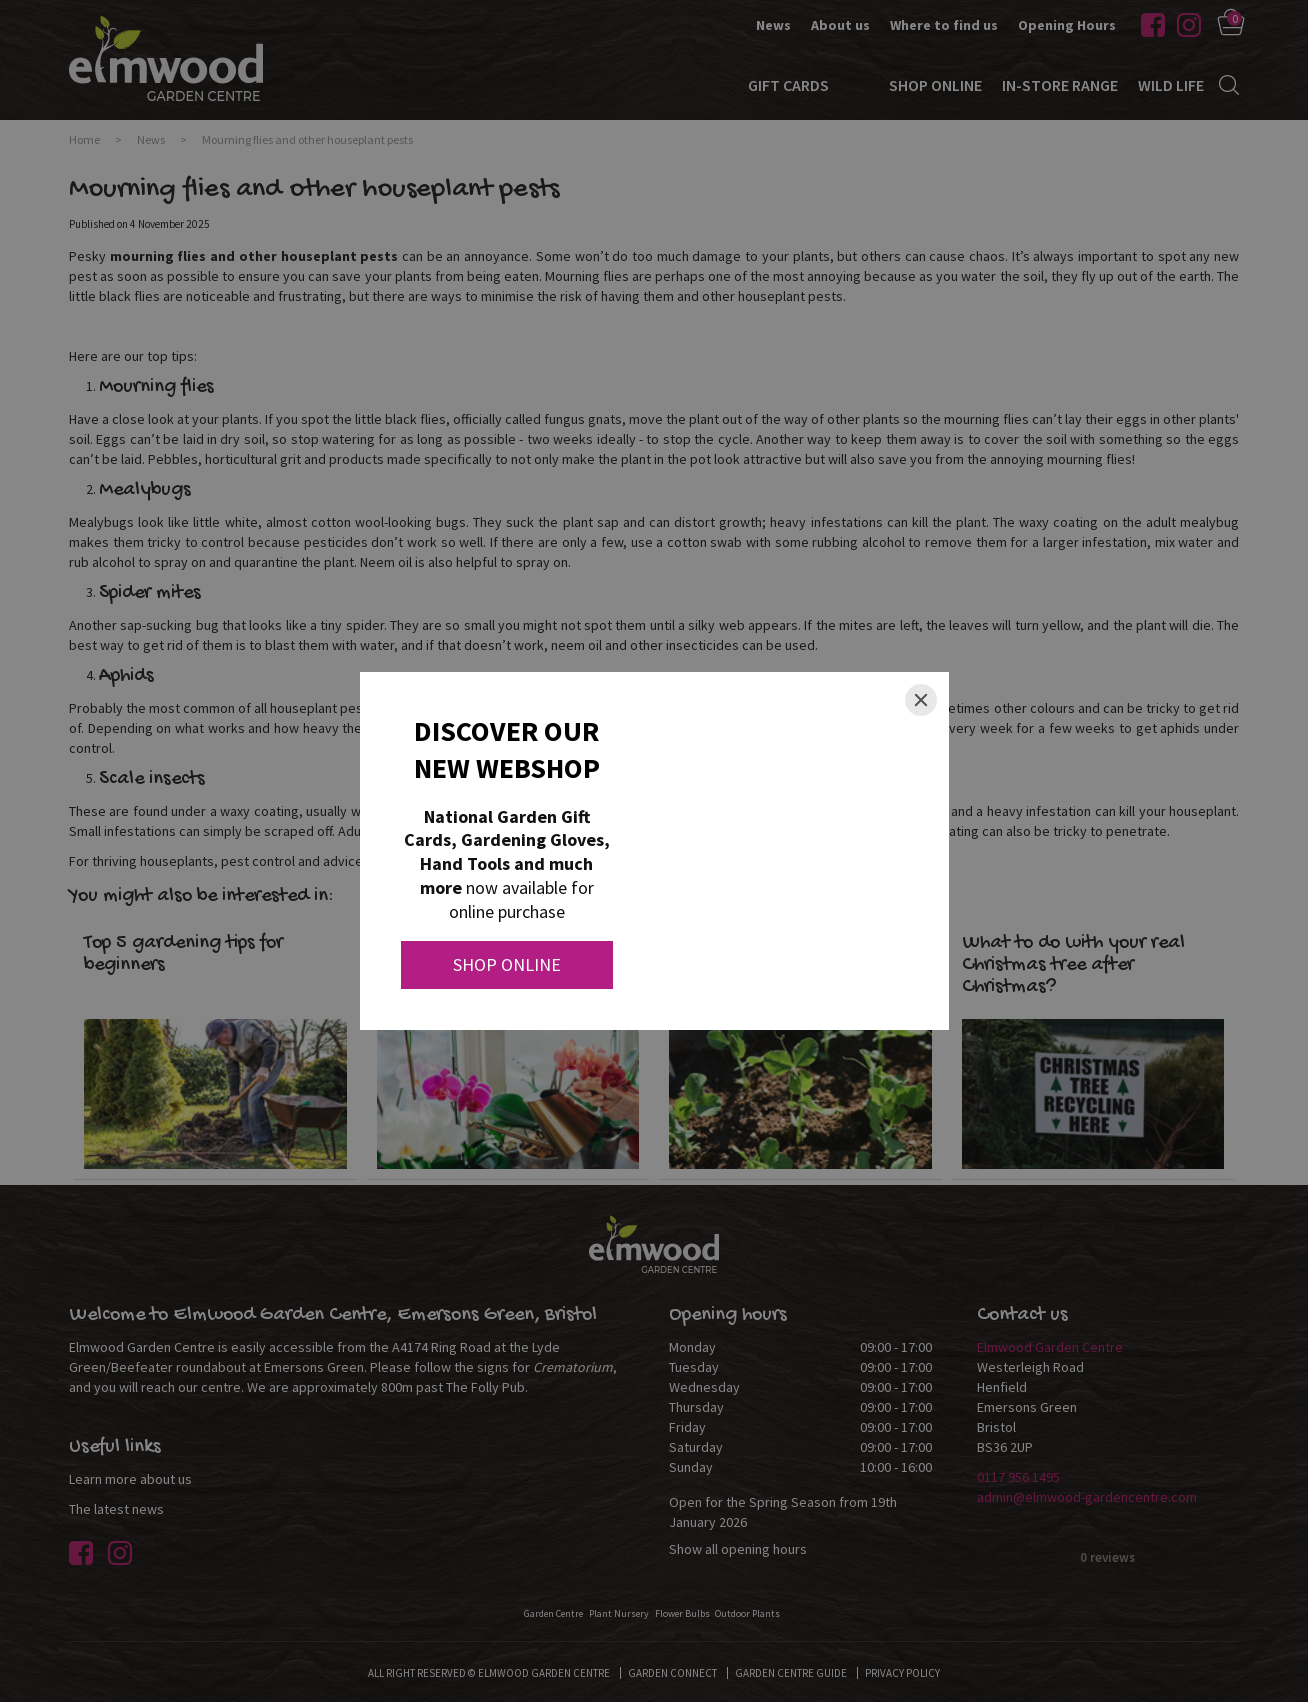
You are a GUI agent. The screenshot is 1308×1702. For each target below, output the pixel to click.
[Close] (921, 700)
